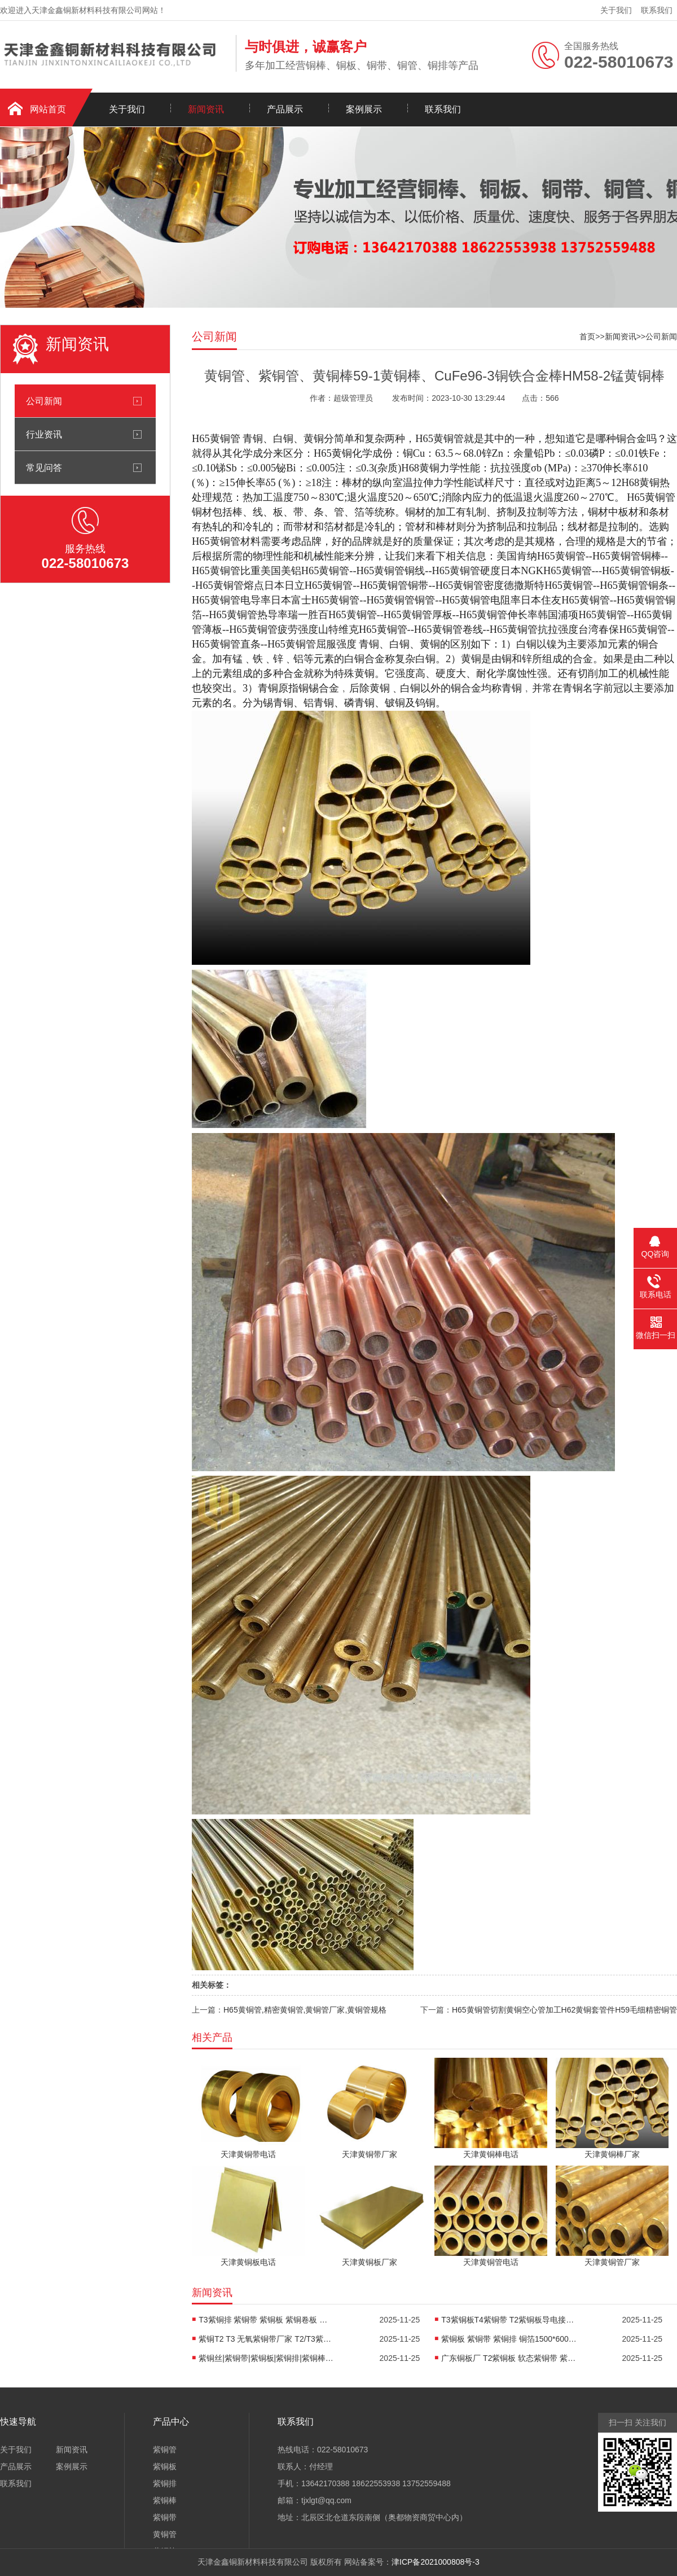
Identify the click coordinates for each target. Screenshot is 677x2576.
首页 (587, 336)
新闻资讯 (206, 109)
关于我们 (616, 10)
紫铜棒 (165, 2500)
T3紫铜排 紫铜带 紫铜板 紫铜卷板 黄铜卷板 (266, 2319)
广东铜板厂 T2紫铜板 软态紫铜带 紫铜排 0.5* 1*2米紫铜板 (509, 2358)
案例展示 (364, 109)
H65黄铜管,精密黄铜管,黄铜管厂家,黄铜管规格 (304, 2009)
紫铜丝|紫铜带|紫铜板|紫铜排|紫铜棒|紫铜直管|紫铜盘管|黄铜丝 (266, 2358)
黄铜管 (165, 2534)
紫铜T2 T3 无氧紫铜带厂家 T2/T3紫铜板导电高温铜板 (266, 2338)
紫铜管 (165, 2449)
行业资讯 (44, 434)
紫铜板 (165, 2466)
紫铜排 (165, 2483)
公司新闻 (44, 401)
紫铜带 (165, 2517)
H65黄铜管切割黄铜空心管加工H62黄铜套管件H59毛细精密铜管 (564, 2009)
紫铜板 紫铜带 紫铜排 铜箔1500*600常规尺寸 (509, 2338)
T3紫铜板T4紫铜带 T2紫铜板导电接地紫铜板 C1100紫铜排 (509, 2319)
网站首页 (48, 109)
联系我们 (656, 10)
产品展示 (285, 109)
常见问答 (44, 467)
